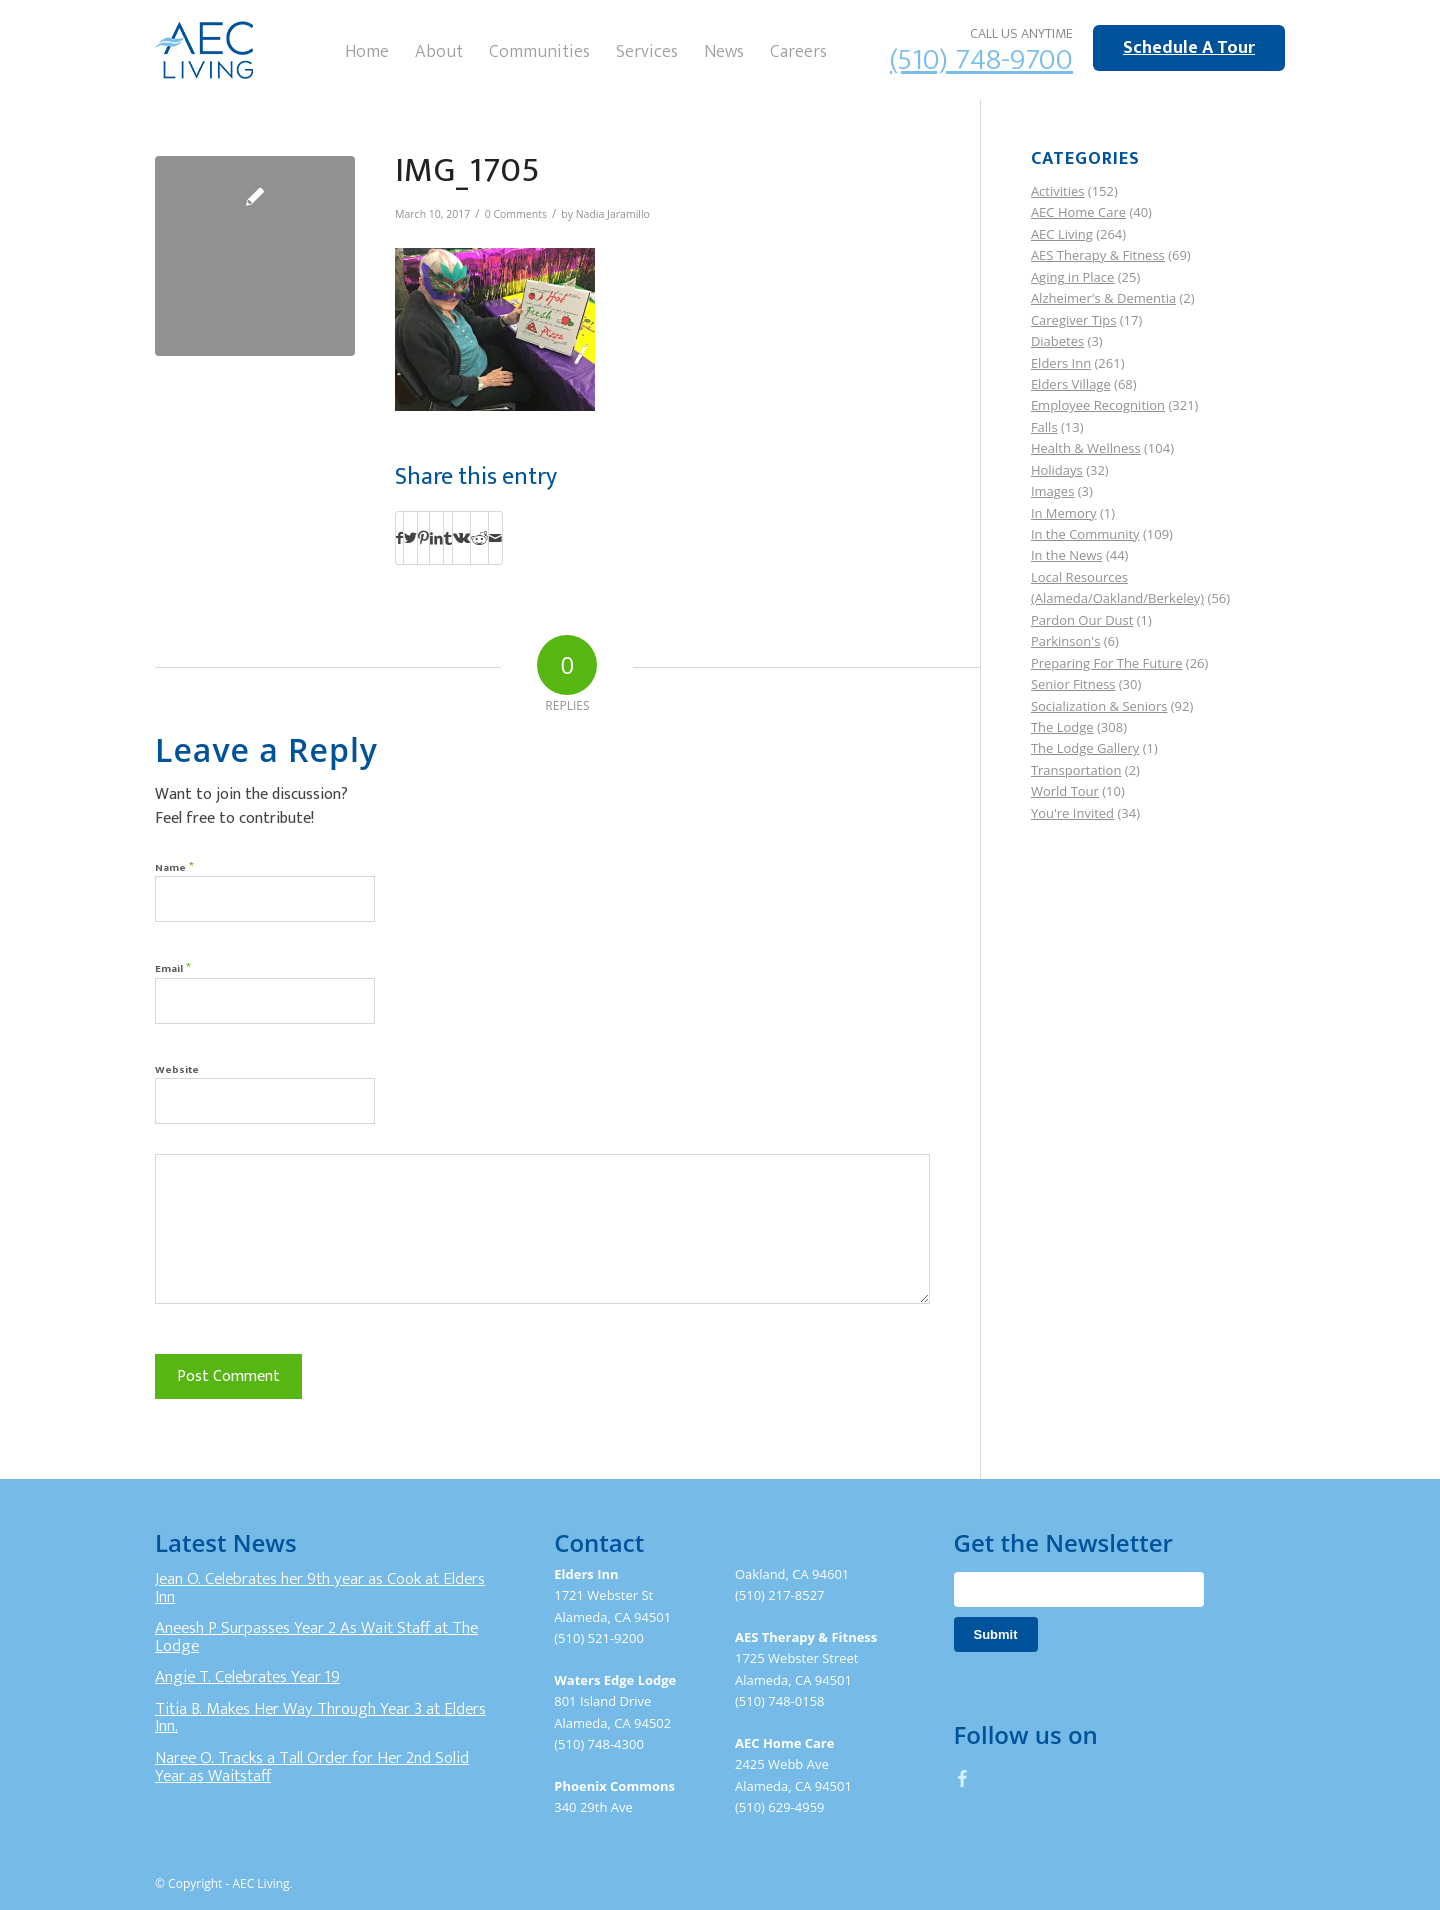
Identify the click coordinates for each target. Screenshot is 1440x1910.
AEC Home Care (1078, 212)
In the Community (1085, 534)
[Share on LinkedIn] (436, 538)
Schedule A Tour (1189, 48)
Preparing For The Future (1107, 663)
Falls (1044, 427)
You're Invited (1072, 813)
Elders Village (1071, 384)
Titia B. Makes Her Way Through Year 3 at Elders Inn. (320, 1718)
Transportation (1076, 770)
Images (1052, 491)
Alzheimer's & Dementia (1103, 298)
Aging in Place (1072, 277)
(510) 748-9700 (981, 60)
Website (177, 1070)
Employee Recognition (1098, 405)
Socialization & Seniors (1099, 706)
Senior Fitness (1073, 684)
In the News (1067, 555)
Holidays (1057, 470)
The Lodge (1062, 727)
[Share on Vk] (461, 538)
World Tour (1065, 791)
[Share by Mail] (495, 538)
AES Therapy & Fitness (1098, 255)
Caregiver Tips (1073, 320)
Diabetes (1057, 341)
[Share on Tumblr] (448, 538)
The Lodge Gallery (1085, 748)
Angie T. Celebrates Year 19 (247, 1677)
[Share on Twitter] (410, 538)
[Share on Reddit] (479, 538)
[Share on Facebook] (399, 538)
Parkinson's (1065, 641)
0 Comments (516, 214)
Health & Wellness (1086, 448)
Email (173, 967)
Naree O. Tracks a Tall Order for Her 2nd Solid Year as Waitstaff (312, 1767)
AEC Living (1062, 234)
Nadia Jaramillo (613, 214)
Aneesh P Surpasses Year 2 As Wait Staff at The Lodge (316, 1637)
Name (174, 866)
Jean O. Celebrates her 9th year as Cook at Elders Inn (320, 1588)
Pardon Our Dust (1082, 620)
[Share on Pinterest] (423, 538)
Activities (1058, 191)
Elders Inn (1061, 363)
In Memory (1064, 513)
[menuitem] (367, 50)
